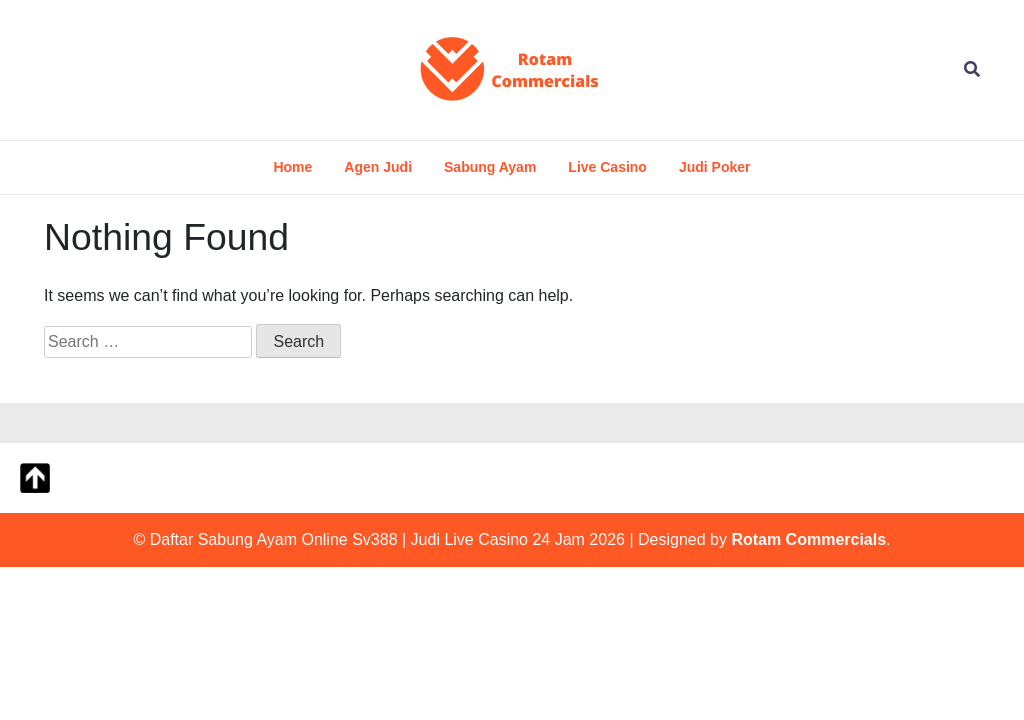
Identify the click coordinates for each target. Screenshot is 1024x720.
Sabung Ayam (490, 167)
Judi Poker (715, 167)
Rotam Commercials (808, 539)
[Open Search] (972, 69)
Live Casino (607, 167)
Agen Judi (378, 167)
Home (292, 167)
